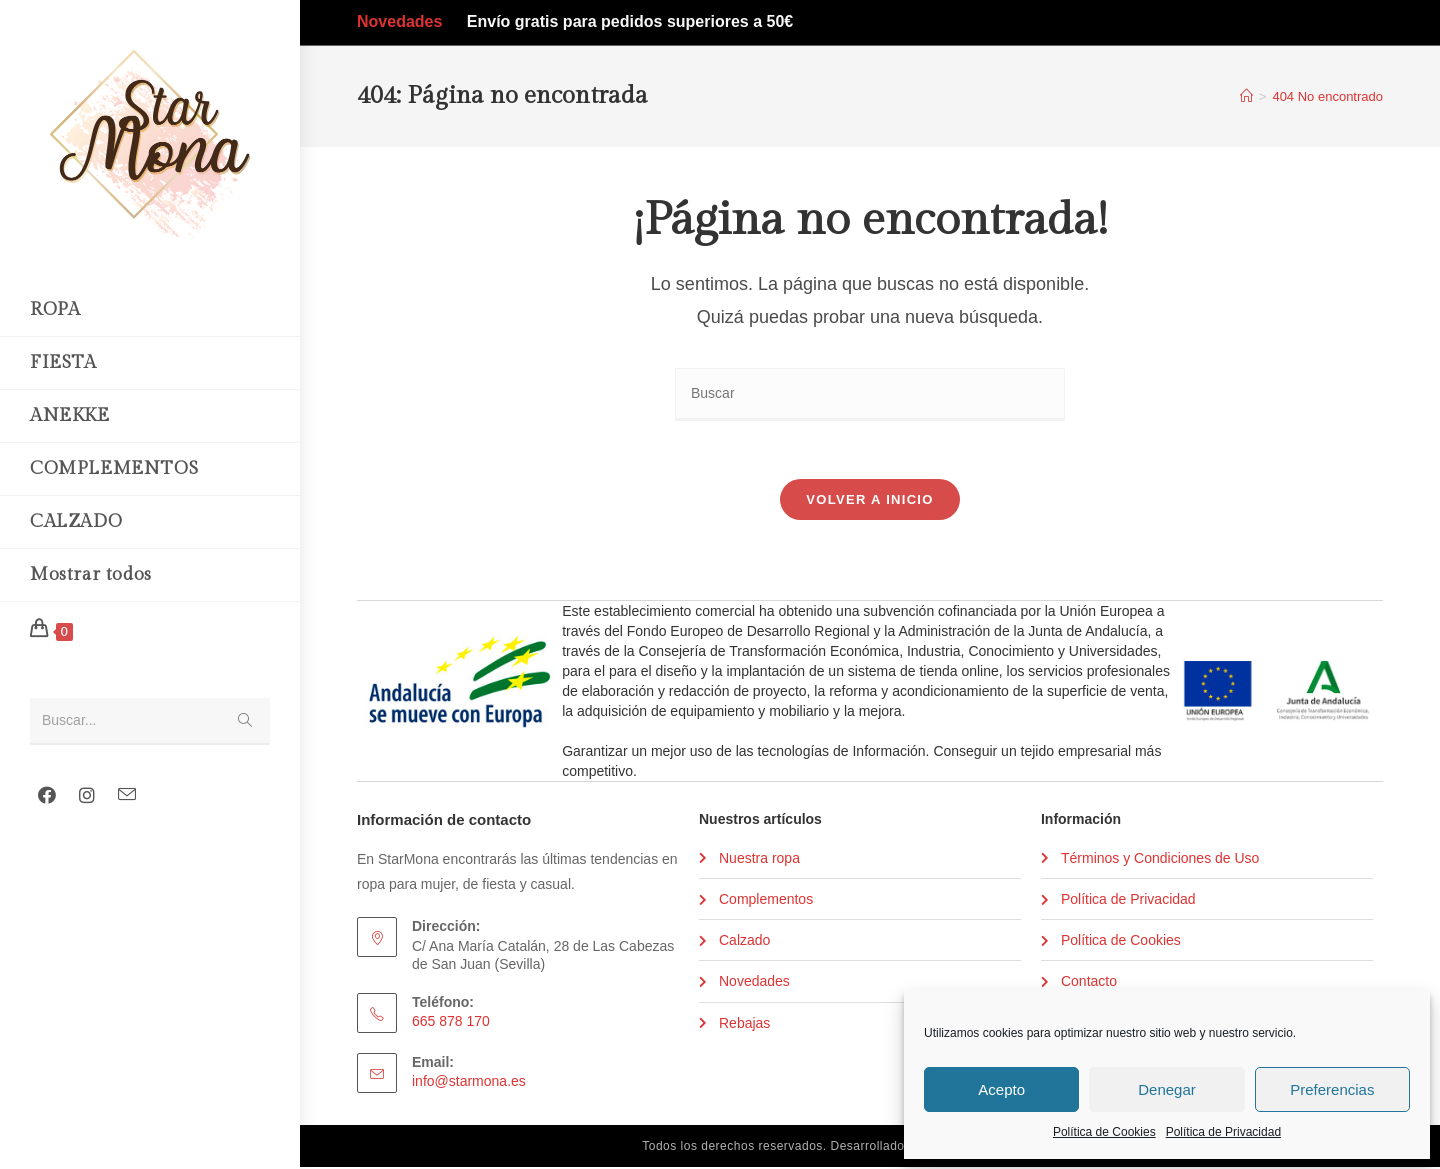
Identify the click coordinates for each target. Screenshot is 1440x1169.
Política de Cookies (1104, 1132)
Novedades (399, 21)
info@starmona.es (469, 1084)
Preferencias (1332, 1089)
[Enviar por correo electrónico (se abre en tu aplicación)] (127, 795)
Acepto (1001, 1089)
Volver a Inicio (869, 501)
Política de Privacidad (1223, 1132)
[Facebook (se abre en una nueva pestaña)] (47, 795)
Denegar (1167, 1089)
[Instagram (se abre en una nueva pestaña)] (87, 795)
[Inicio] (1246, 96)
